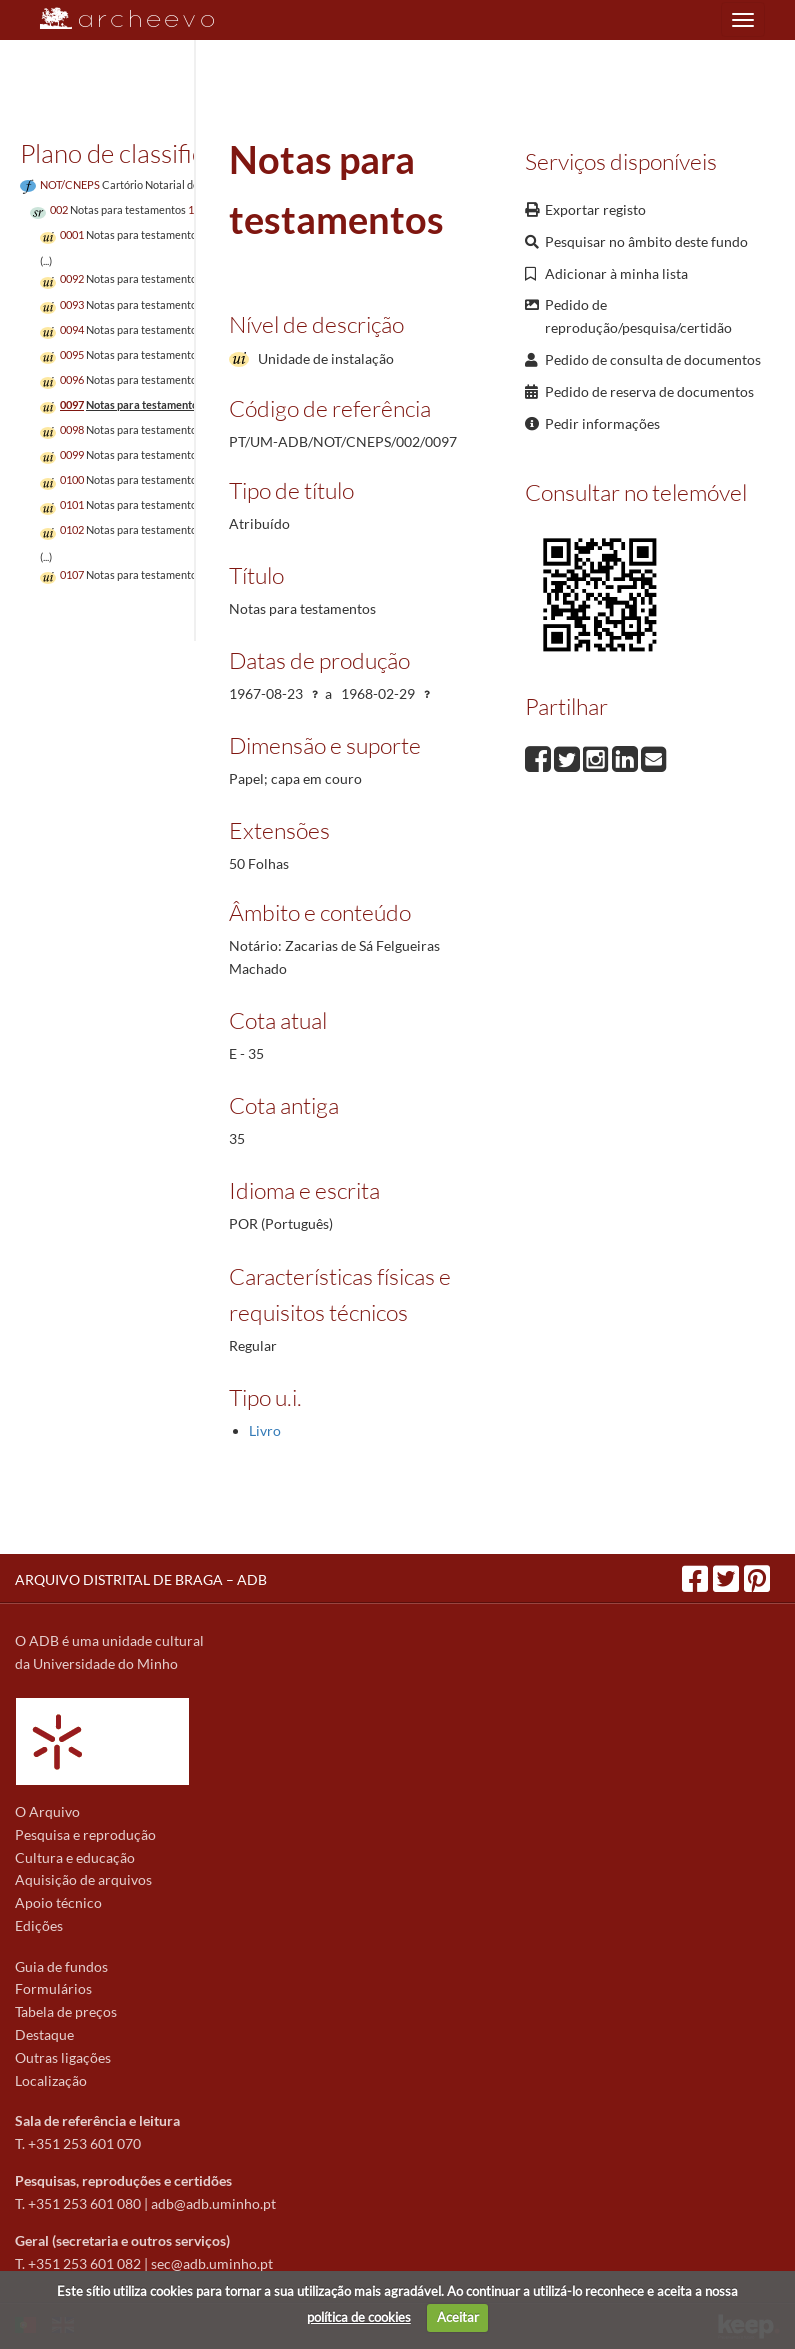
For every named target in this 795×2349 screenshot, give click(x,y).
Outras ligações (63, 2057)
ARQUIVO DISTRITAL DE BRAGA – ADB (141, 1579)
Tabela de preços (66, 2011)
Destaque (44, 2034)
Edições (39, 1925)
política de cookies (359, 2317)
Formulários (53, 1988)
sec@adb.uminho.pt (212, 2263)
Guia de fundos (61, 1966)
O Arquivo (47, 1811)
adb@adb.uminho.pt (213, 2203)
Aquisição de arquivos (83, 1879)
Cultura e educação (75, 1857)
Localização (51, 2080)
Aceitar (458, 2317)
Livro (265, 1430)
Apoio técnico (58, 1902)
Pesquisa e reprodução (85, 1834)
